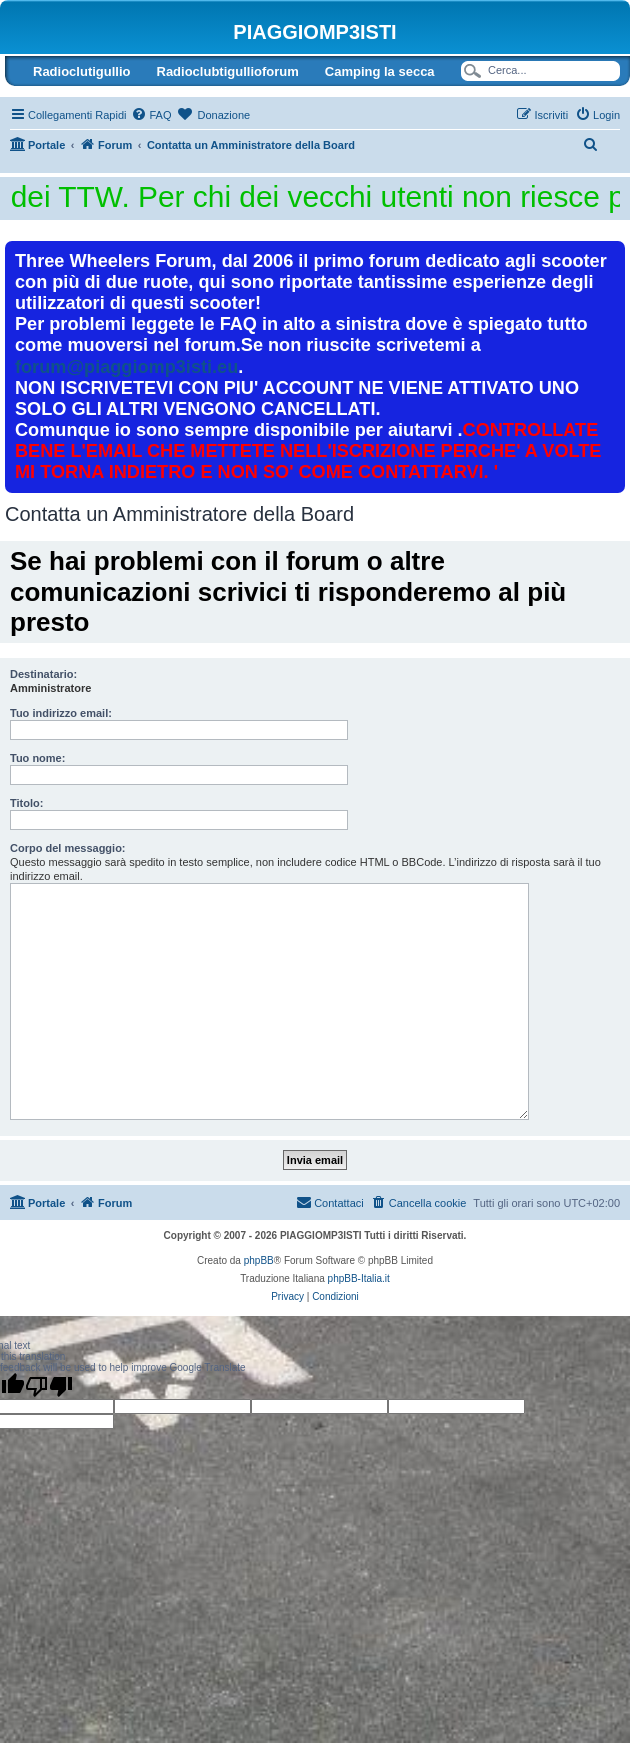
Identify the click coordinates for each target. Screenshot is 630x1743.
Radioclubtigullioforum (228, 71)
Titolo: (26, 803)
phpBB (259, 1260)
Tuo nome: (37, 758)
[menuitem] (151, 115)
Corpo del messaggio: (68, 848)
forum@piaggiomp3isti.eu (126, 367)
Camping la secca (380, 71)
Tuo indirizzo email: (61, 713)
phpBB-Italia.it (359, 1278)
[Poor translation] (49, 1386)
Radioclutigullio (82, 71)
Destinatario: (43, 674)
